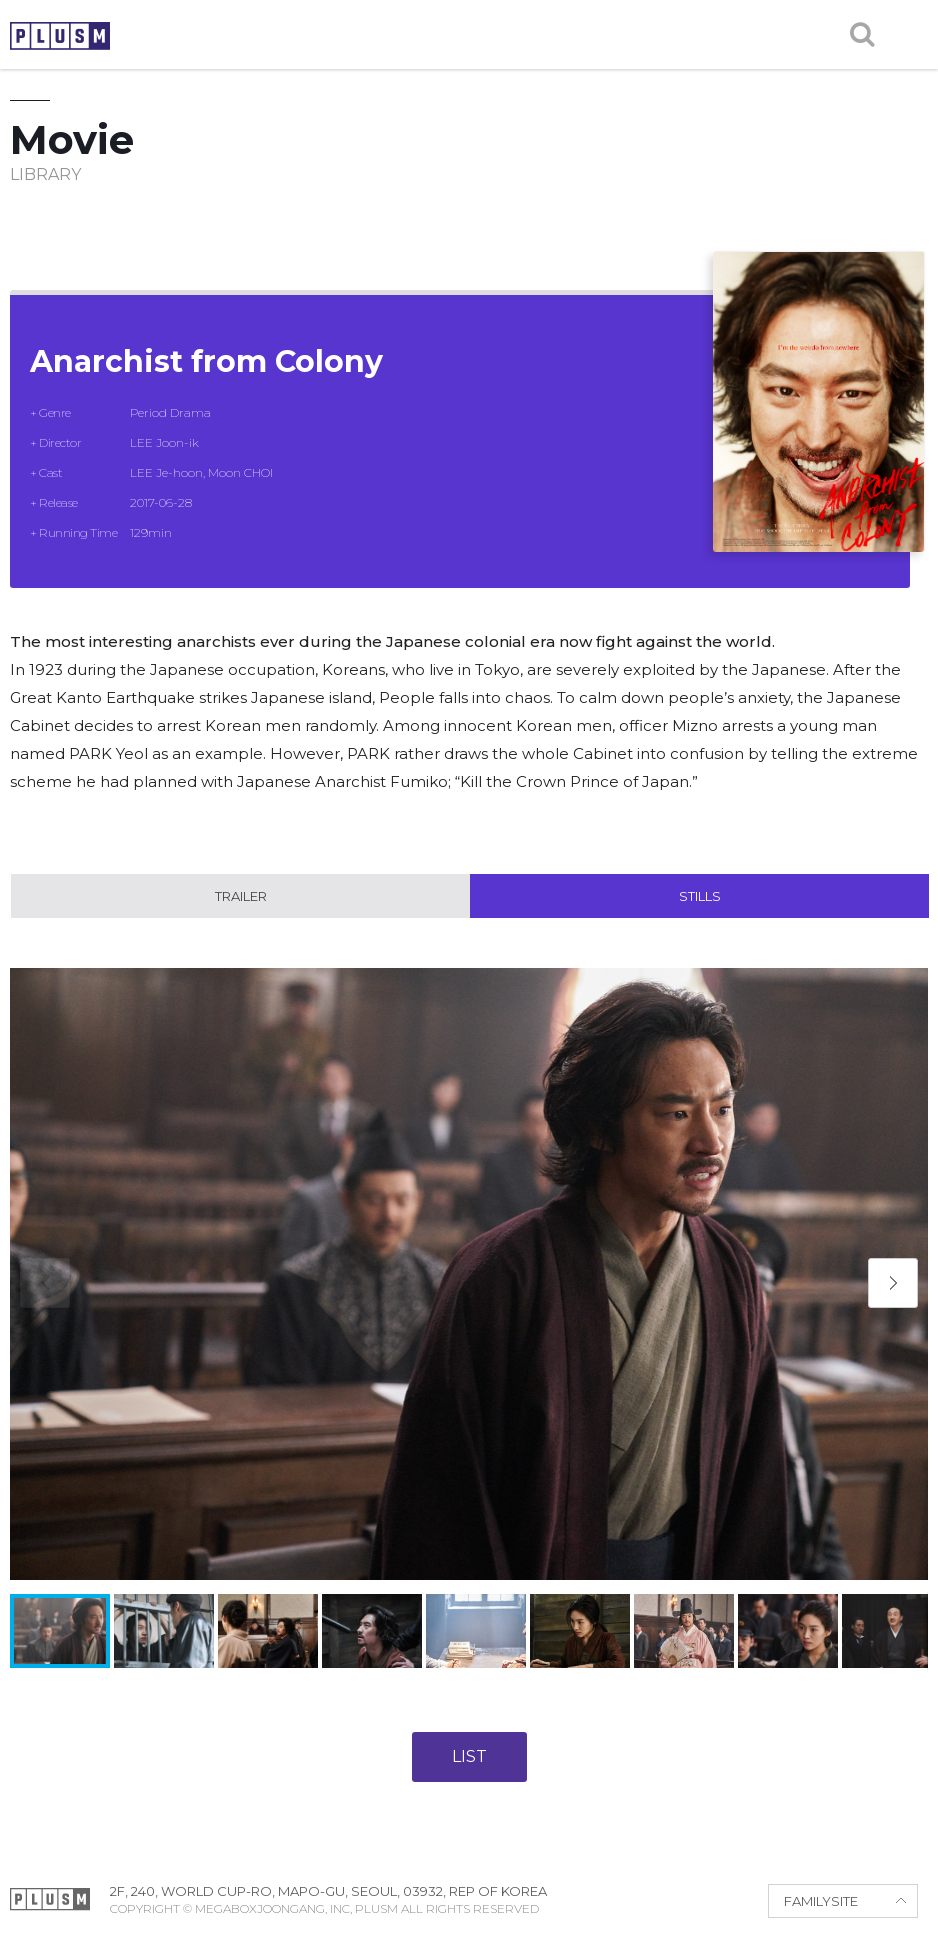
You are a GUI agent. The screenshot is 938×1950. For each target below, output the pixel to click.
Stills (700, 896)
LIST (469, 1756)
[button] (893, 1283)
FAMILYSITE (821, 1901)
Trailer (241, 896)
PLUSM (60, 36)
